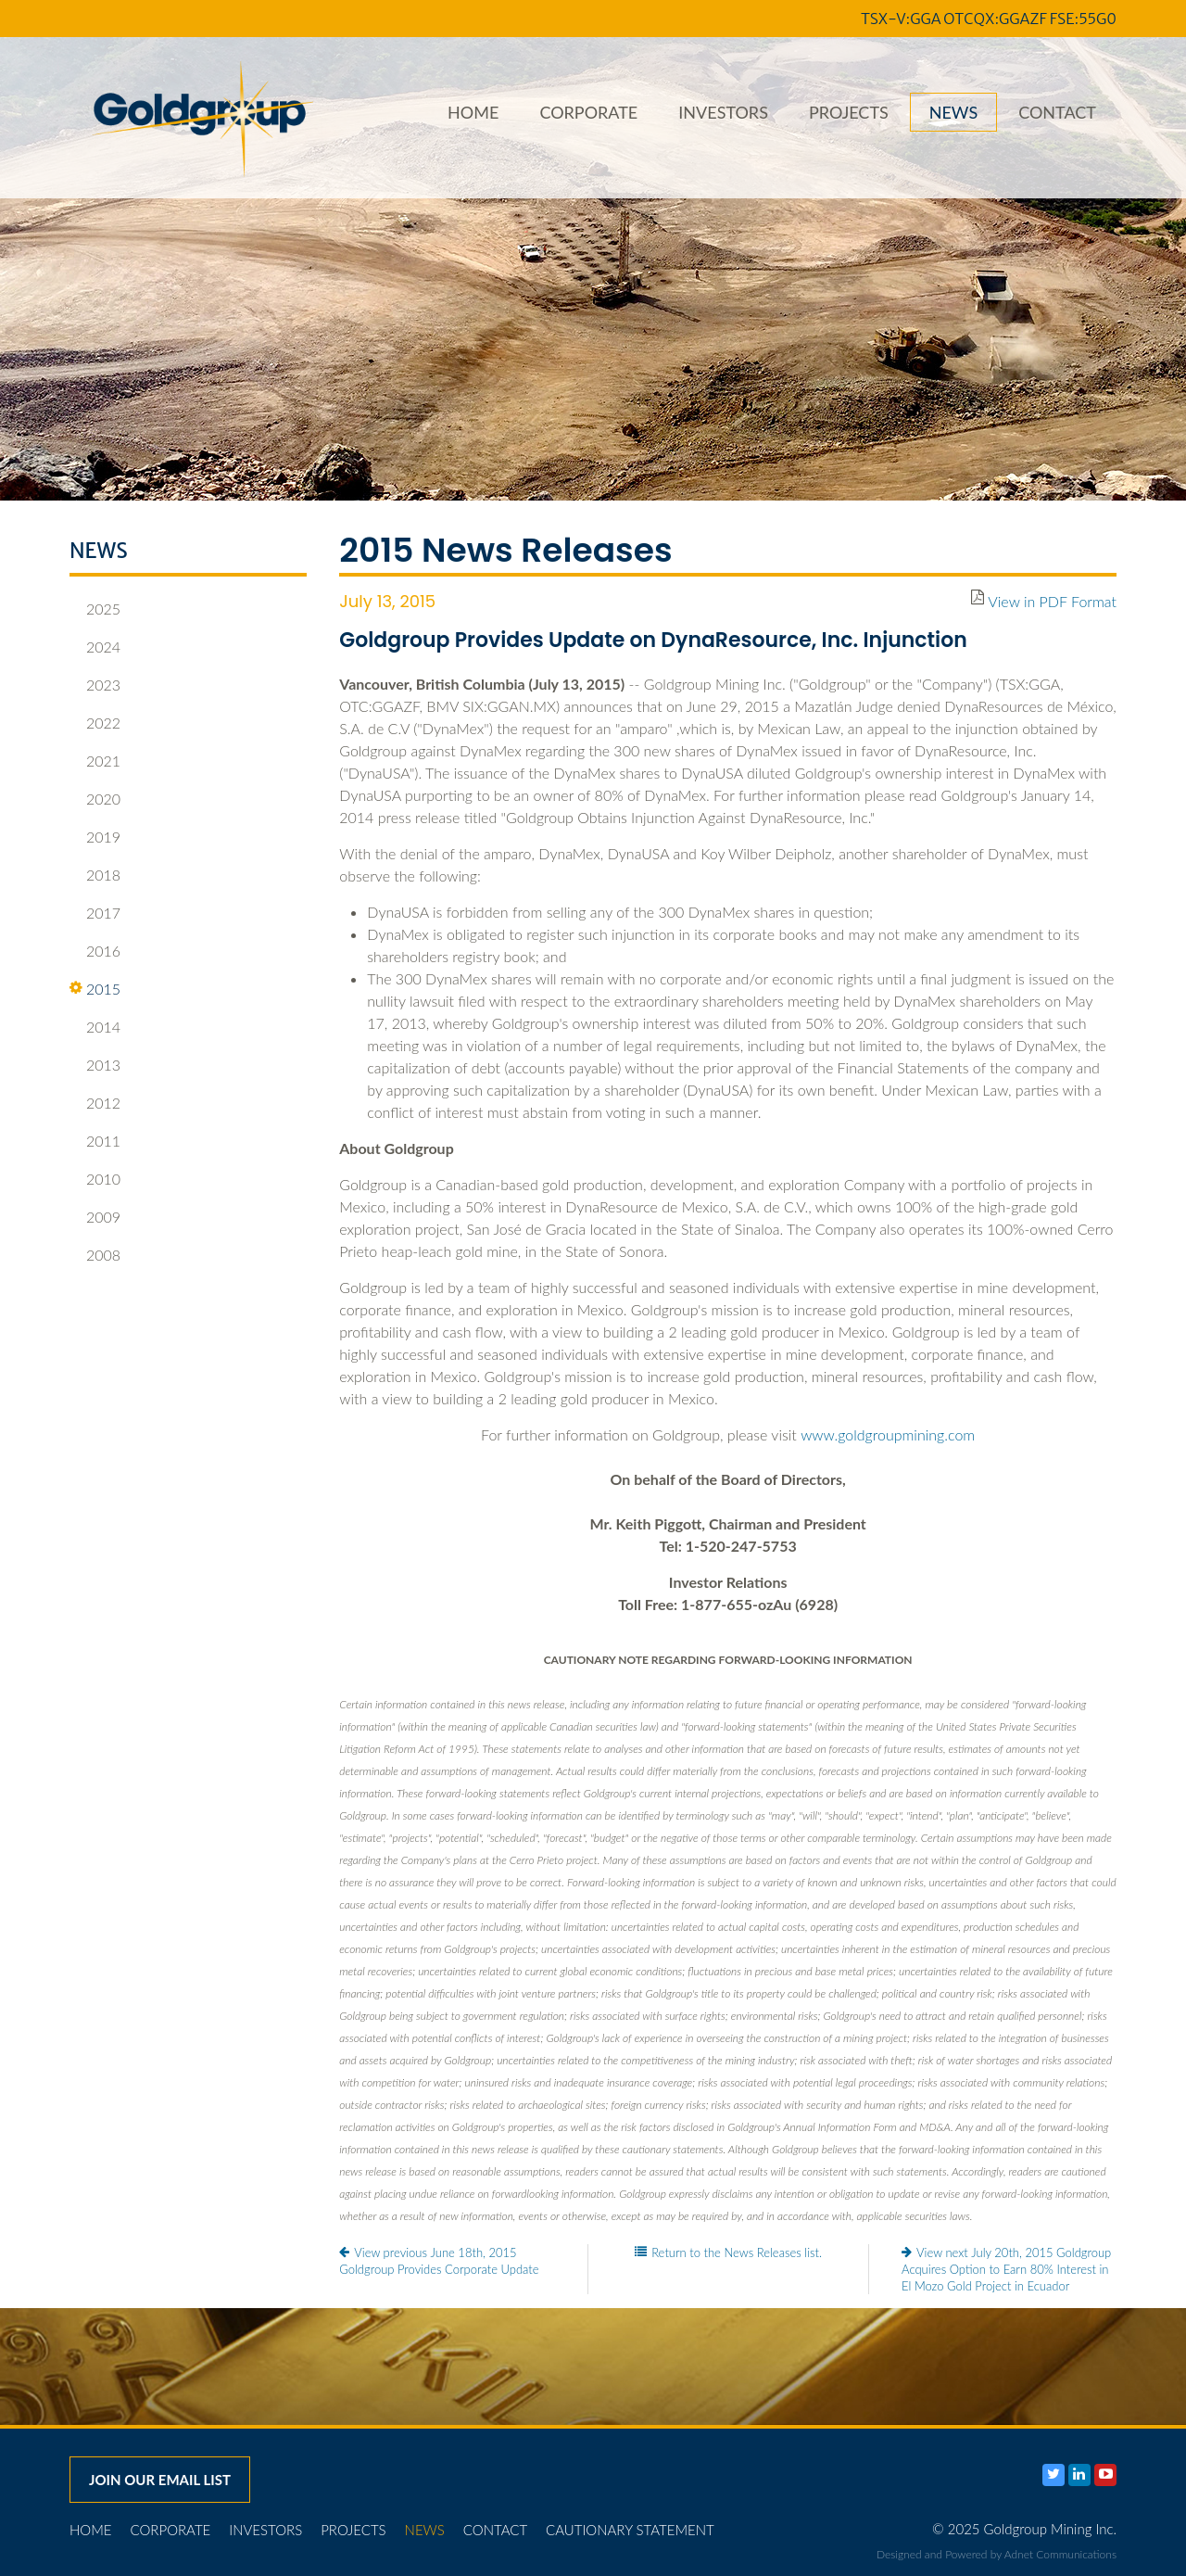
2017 (94, 913)
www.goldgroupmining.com (888, 1434)
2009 (94, 1217)
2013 (94, 1065)
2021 (94, 761)
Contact (1057, 112)
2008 (94, 1255)
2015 (94, 989)
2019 (94, 837)
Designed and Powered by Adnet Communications (997, 2554)
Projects (849, 112)
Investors (723, 112)
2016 (94, 951)
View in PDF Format (1052, 601)
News (953, 112)
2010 (94, 1179)
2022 (94, 723)
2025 (94, 609)
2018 (94, 875)
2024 (94, 647)
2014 (94, 1027)
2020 (94, 799)
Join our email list (160, 2479)
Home (473, 112)
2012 (94, 1103)
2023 (94, 685)
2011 (94, 1141)
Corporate (588, 112)
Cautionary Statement (630, 2529)
